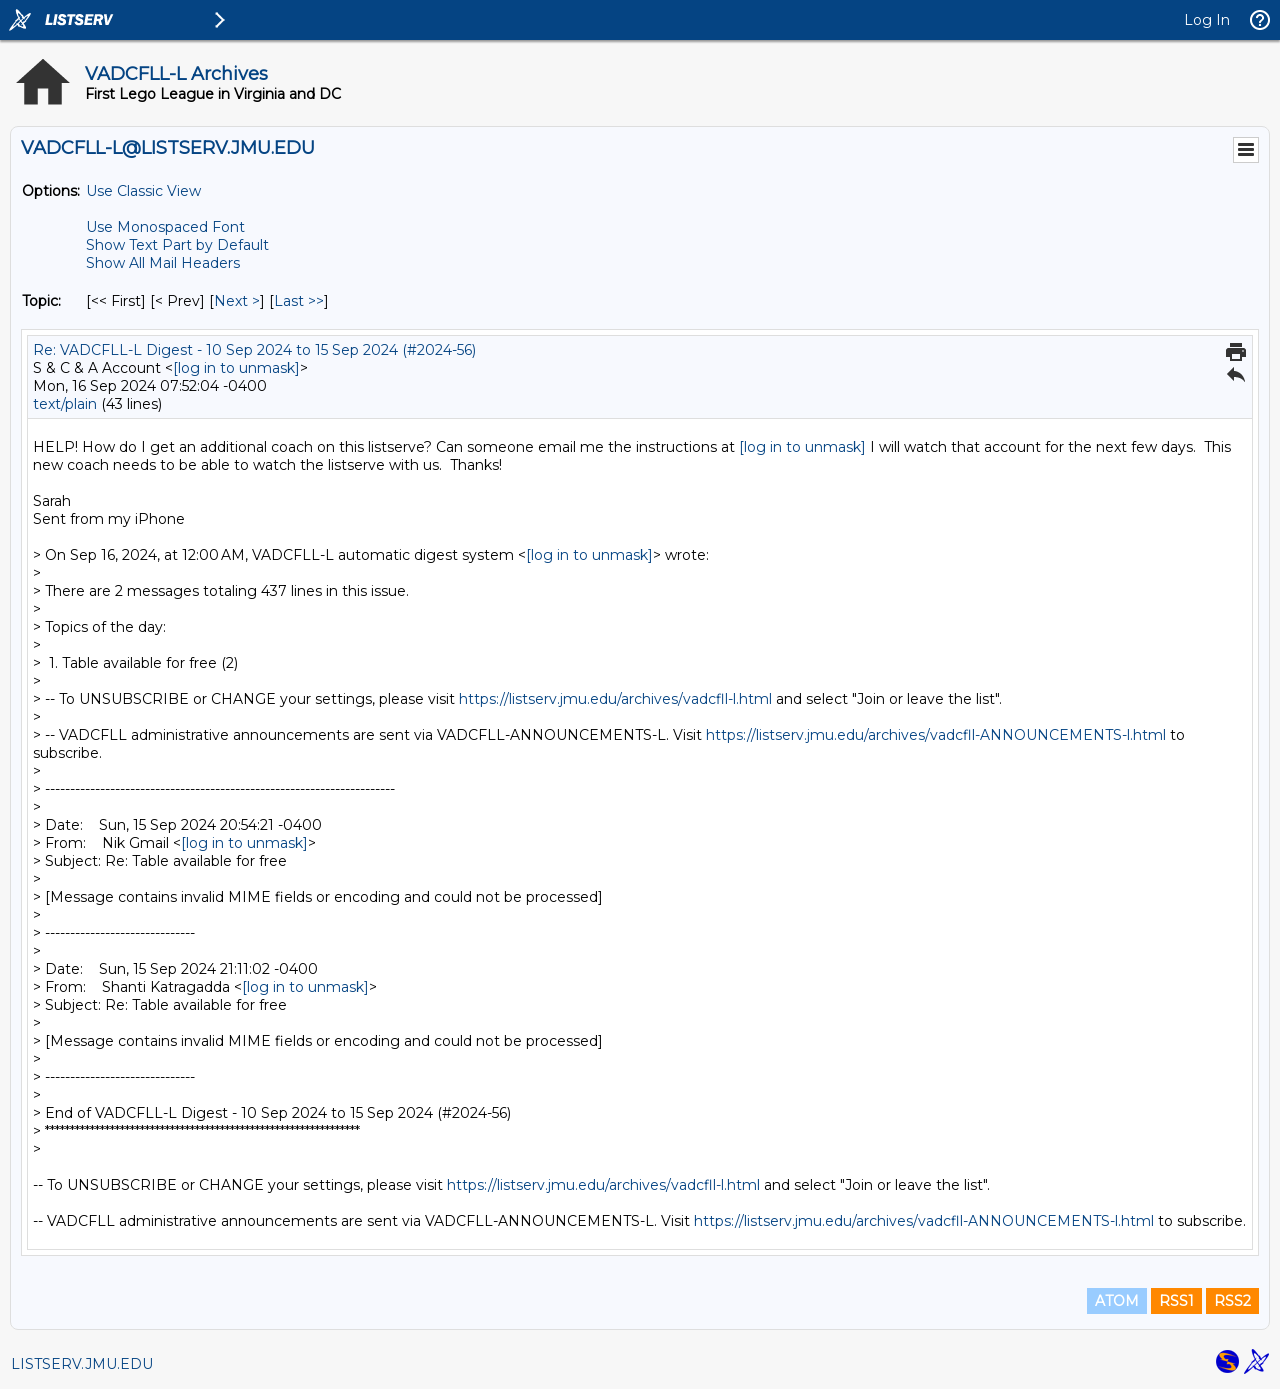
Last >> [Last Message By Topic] (299, 301)
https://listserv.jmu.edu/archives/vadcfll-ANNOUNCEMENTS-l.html (936, 735)
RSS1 (1176, 1301)
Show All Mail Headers (163, 263)
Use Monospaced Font (165, 227)
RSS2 (1232, 1301)
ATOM (1117, 1301)
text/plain (65, 404)
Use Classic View (143, 191)
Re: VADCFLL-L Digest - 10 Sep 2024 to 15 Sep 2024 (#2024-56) (254, 350)
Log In (1207, 20)
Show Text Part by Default (177, 245)
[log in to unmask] (236, 368)
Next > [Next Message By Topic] (237, 301)
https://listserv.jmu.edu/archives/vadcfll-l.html (615, 699)
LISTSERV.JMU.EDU (82, 1364)
